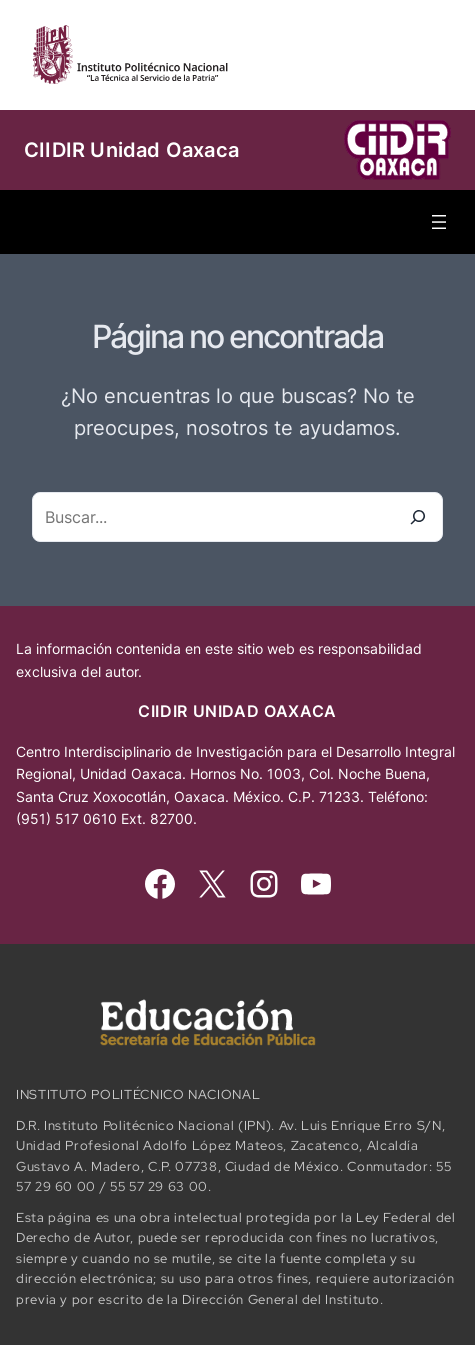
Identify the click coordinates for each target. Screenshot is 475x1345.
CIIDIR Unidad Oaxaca (131, 150)
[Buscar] (418, 517)
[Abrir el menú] (439, 222)
